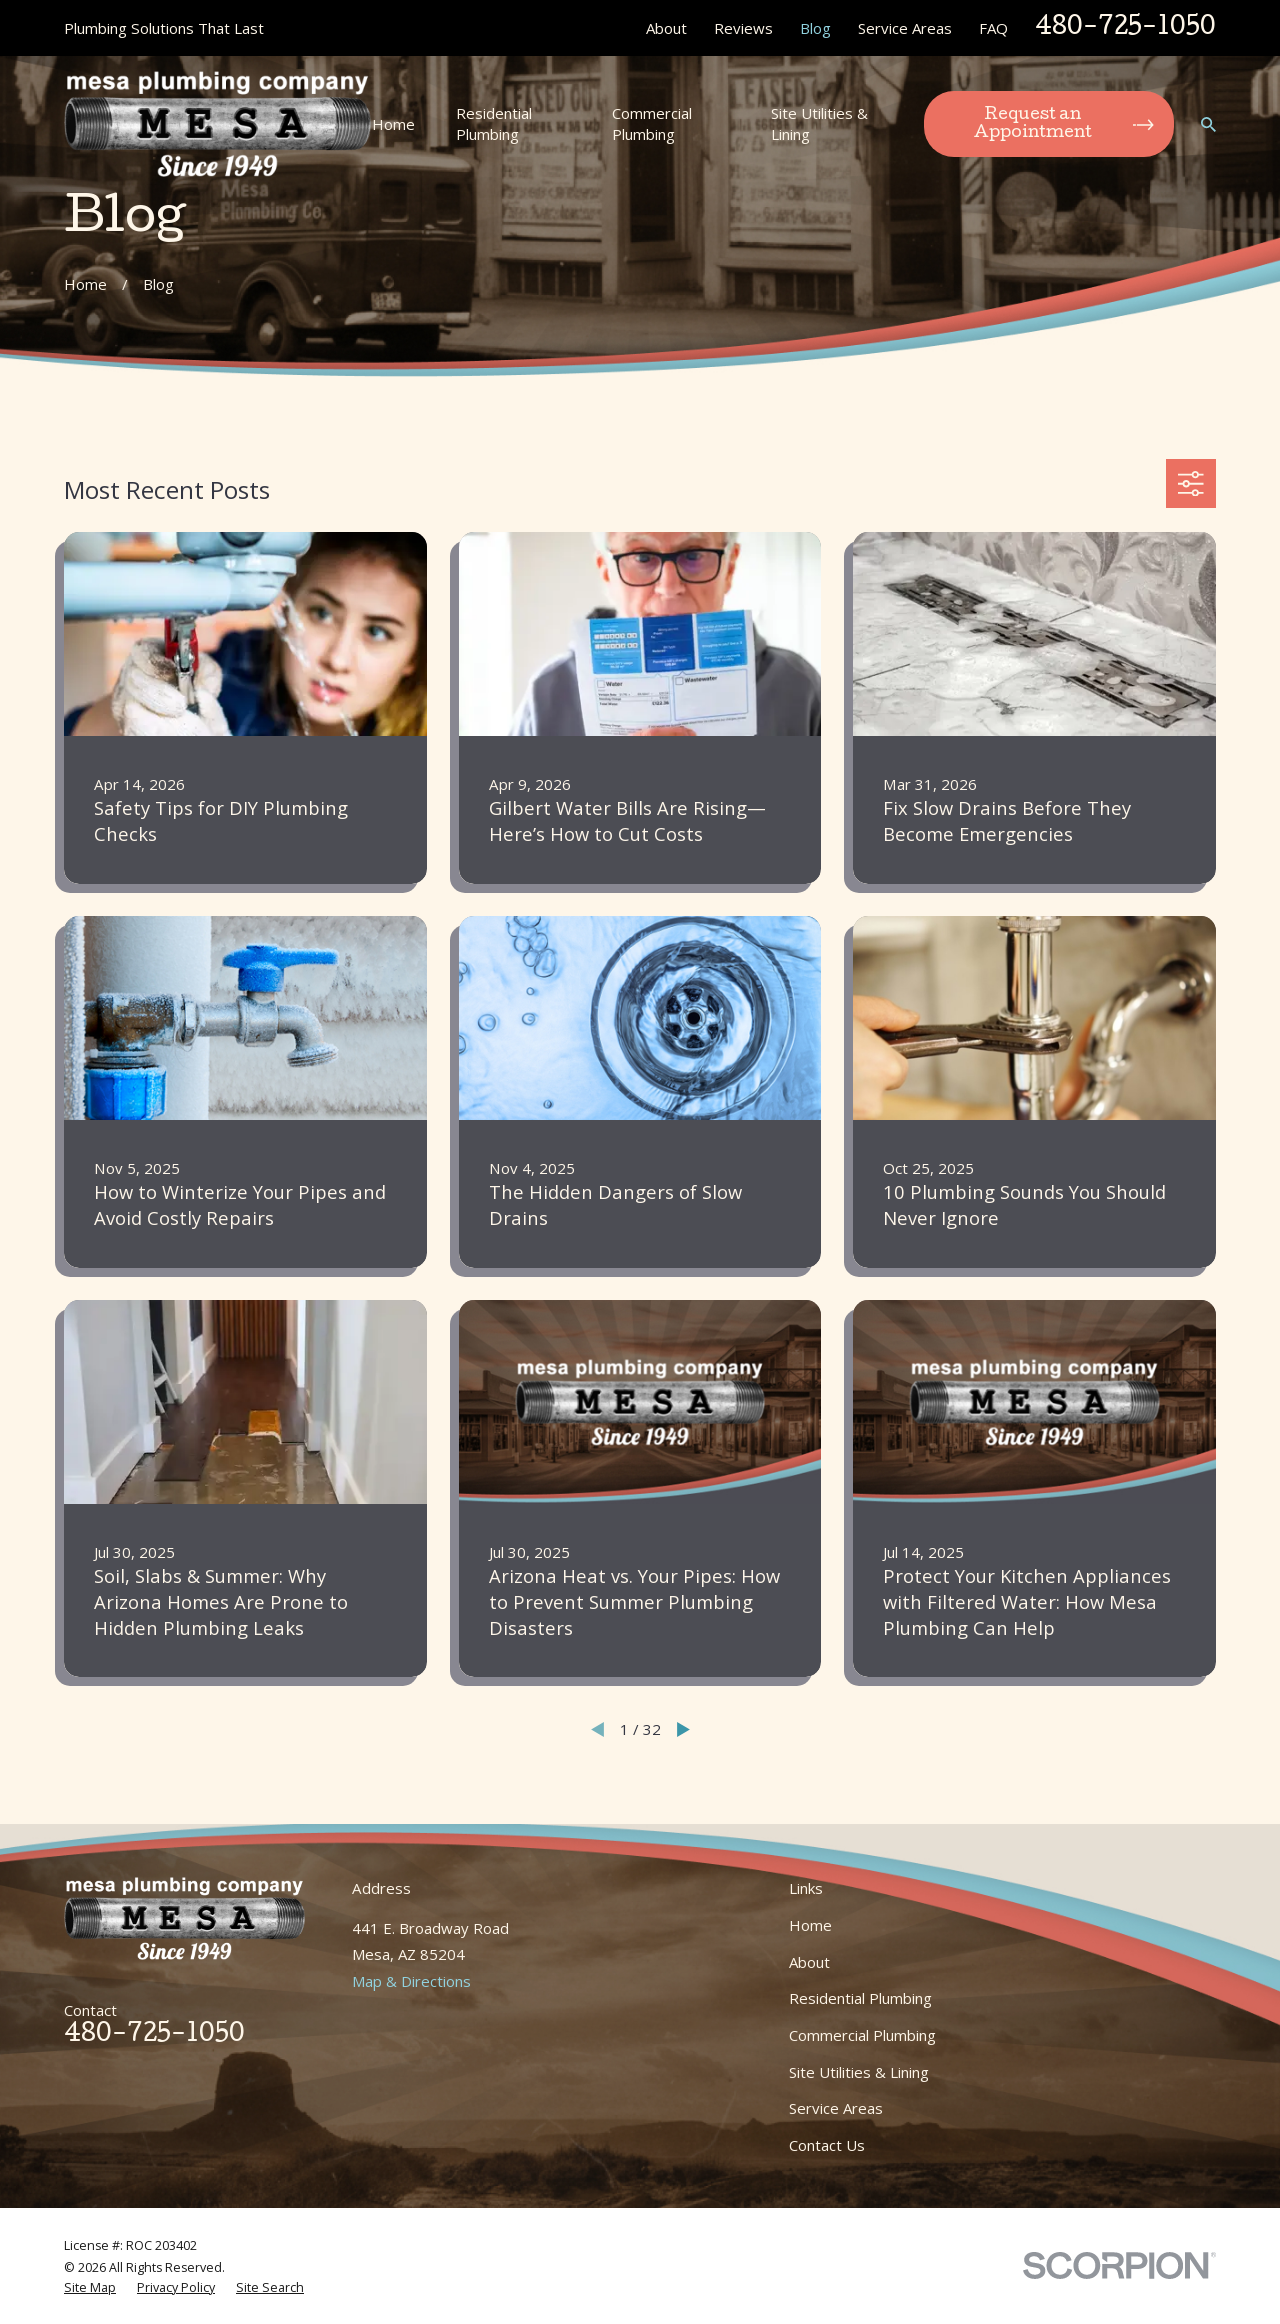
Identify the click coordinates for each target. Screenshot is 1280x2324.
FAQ (993, 28)
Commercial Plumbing (862, 2035)
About (666, 28)
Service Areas (905, 28)
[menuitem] (90, 2288)
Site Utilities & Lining (859, 2072)
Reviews (743, 28)
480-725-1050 (1125, 29)
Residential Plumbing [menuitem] (494, 123)
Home (810, 1925)
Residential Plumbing (860, 1998)
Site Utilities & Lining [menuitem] (819, 123)
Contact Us (827, 2145)
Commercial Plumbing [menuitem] (652, 123)
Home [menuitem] (393, 124)
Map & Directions (411, 1981)
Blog (815, 28)
